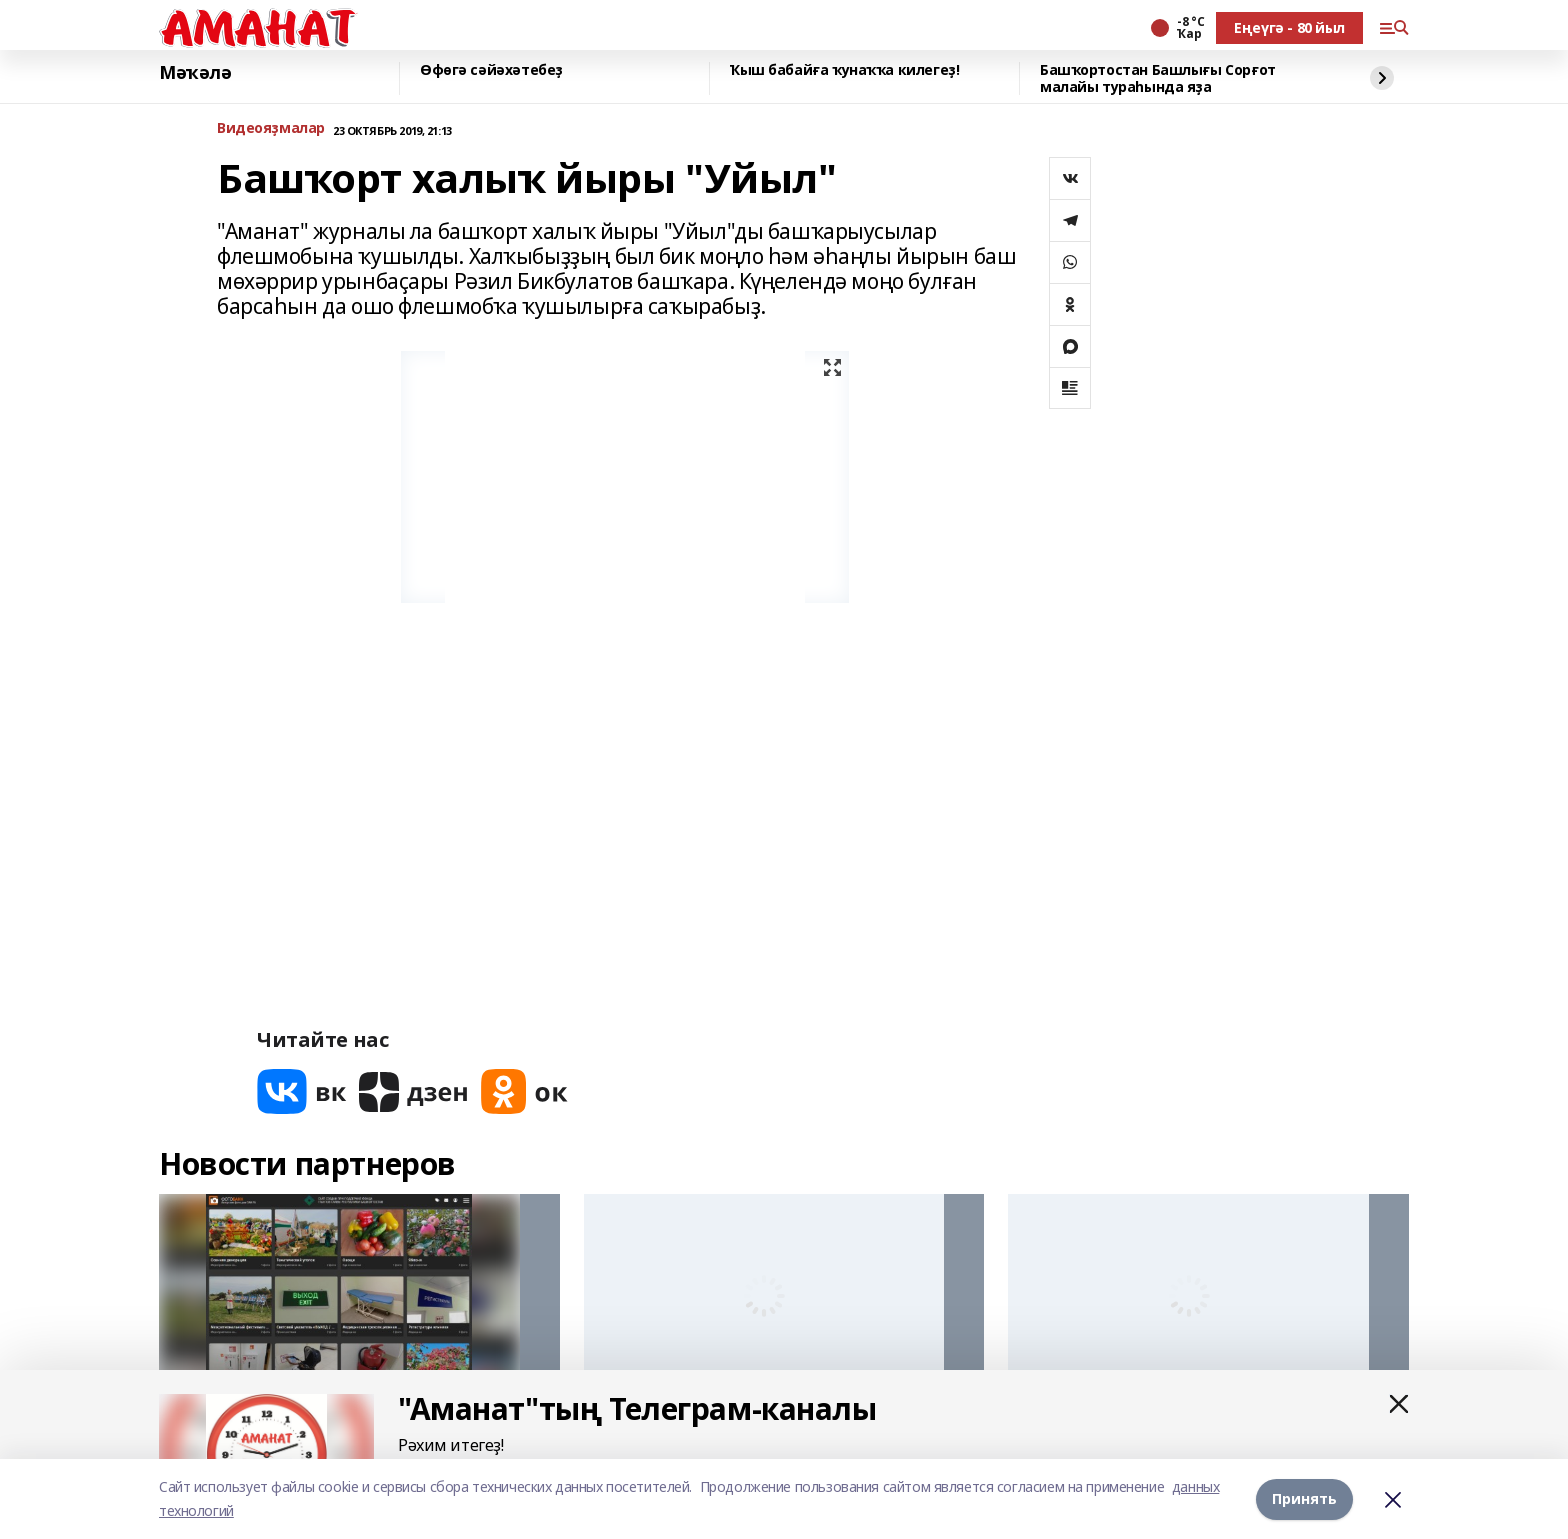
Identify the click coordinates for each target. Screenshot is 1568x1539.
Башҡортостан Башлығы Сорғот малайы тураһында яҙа (1158, 78)
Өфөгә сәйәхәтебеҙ (491, 70)
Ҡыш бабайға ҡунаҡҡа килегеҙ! (844, 70)
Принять (1304, 1498)
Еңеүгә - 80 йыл (1289, 27)
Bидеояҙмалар (271, 128)
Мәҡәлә (195, 73)
